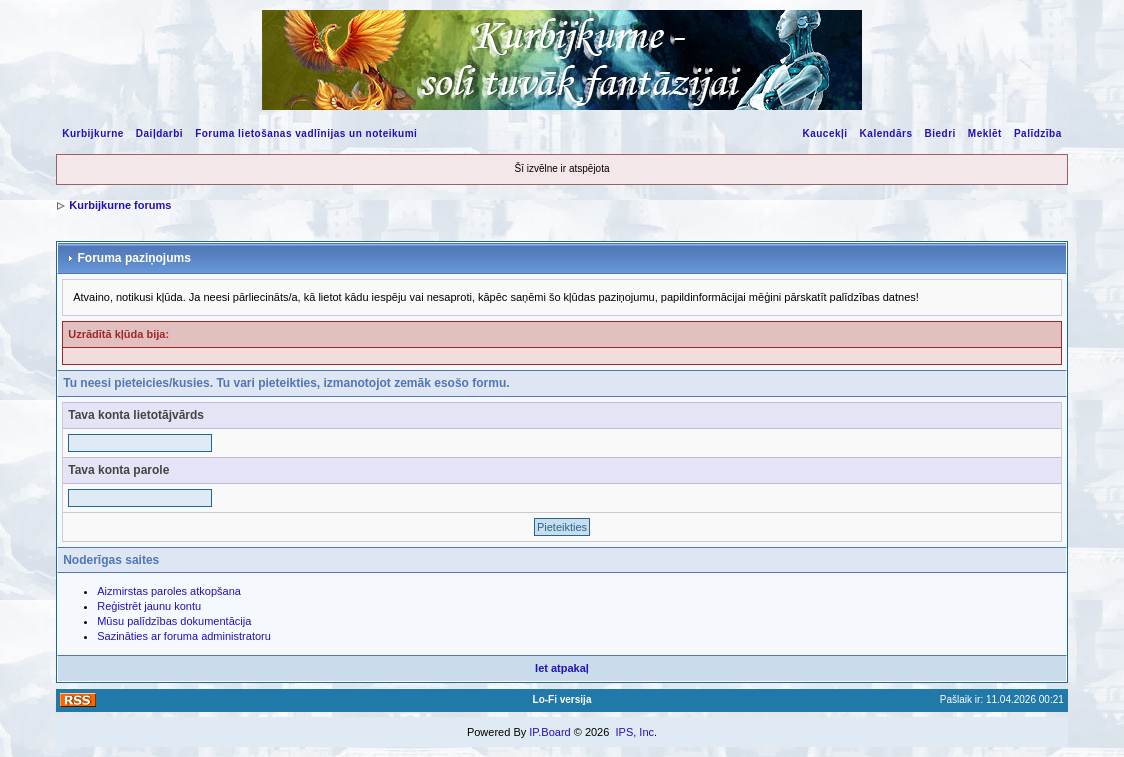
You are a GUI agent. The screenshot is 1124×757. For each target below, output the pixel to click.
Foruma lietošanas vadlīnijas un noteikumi (306, 133)
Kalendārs (886, 133)
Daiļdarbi (159, 133)
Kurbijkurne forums (120, 205)
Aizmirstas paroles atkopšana (169, 591)
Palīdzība (1038, 133)
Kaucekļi (824, 133)
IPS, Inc (634, 732)
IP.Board (549, 732)
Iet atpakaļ (562, 668)
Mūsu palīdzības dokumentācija (174, 621)
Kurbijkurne (93, 133)
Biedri (939, 133)
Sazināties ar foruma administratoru (184, 636)
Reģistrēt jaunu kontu (149, 606)
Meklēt (985, 133)
